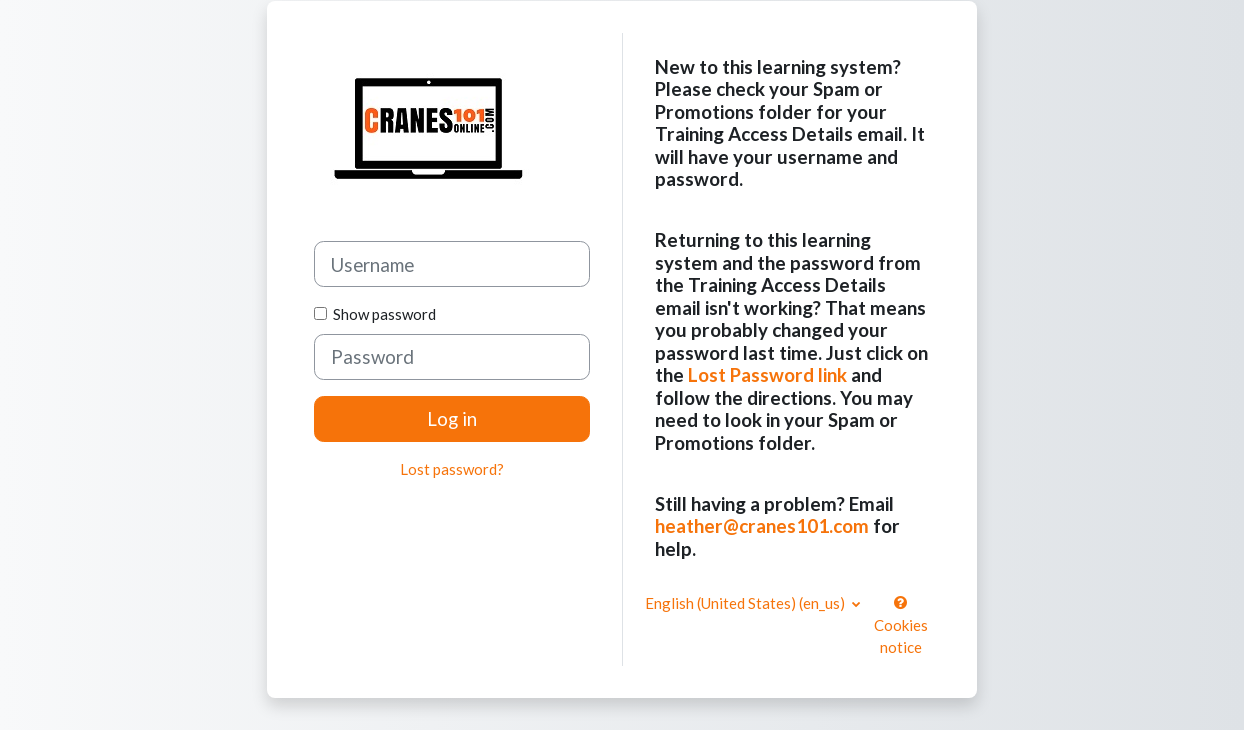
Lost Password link (767, 374)
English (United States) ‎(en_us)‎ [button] (746, 603)
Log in (452, 418)
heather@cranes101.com (762, 525)
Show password (381, 314)
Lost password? (452, 469)
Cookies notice (901, 625)
